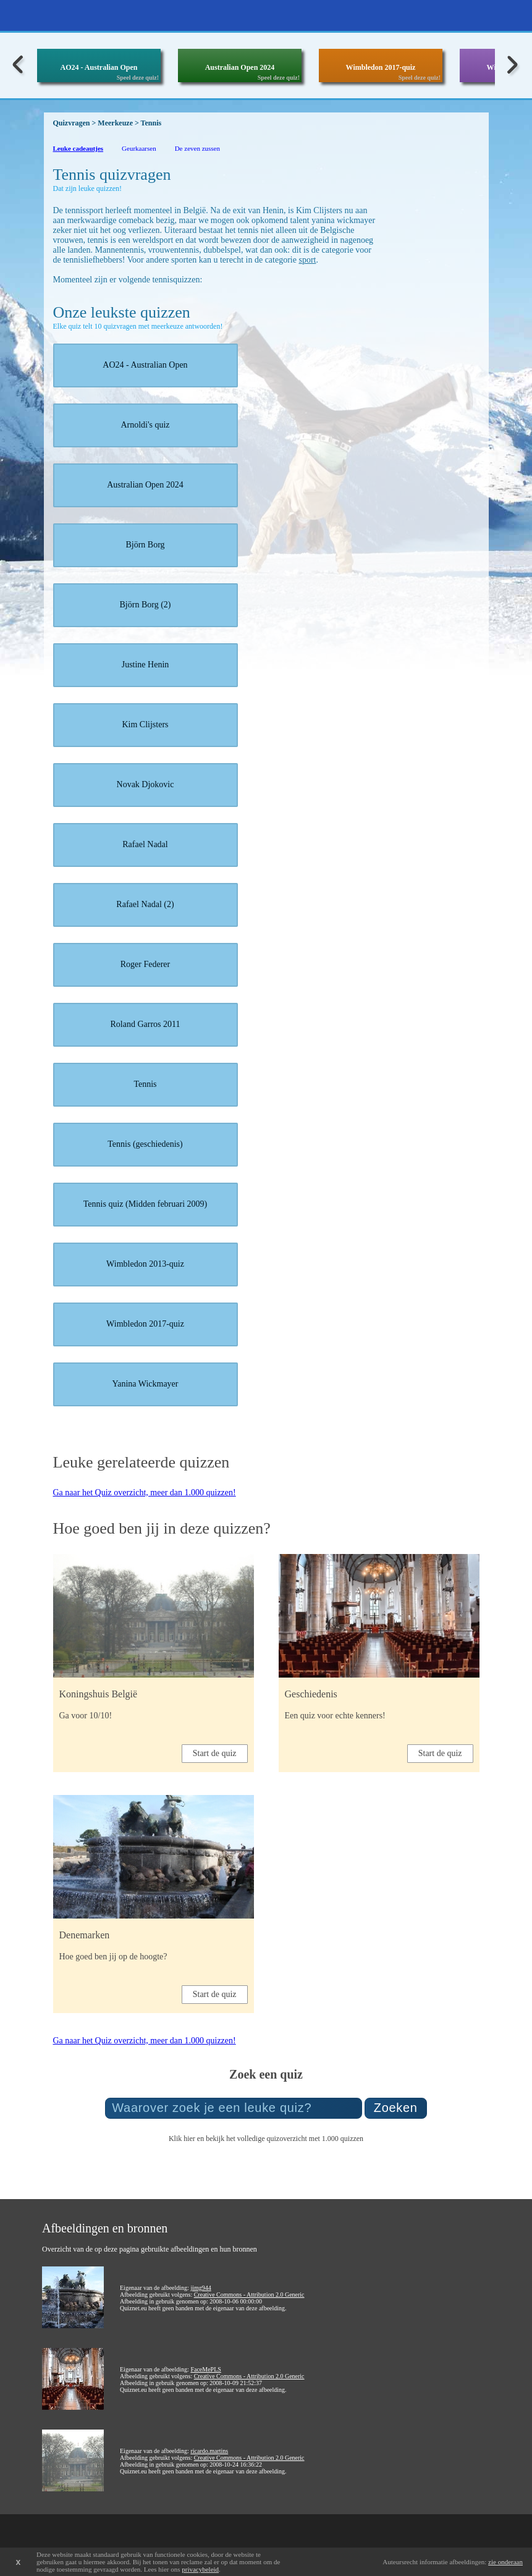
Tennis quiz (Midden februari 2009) (145, 1204)
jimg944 (200, 2287)
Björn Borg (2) (145, 604)
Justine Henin (145, 664)
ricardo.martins (209, 2450)
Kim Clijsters (145, 724)
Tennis (144, 1084)
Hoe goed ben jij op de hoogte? (113, 1956)
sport (307, 259)
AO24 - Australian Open (98, 67)
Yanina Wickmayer (145, 1383)
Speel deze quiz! (138, 77)
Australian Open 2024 (240, 67)
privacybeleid (200, 2569)
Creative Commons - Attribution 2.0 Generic (249, 2294)
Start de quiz (215, 1753)
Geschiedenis (311, 1694)
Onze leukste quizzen (121, 312)
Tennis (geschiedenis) (145, 1144)
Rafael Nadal (144, 844)
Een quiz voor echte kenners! (335, 1715)
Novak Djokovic (145, 784)
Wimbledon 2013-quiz (145, 1264)
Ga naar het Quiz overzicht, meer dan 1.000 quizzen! (144, 1492)
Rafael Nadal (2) (145, 904)
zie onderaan (505, 2561)
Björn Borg (144, 544)
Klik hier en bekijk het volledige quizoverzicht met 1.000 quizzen (266, 2138)
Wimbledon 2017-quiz (381, 67)
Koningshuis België (98, 1694)
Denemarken (84, 1935)
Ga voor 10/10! (85, 1715)
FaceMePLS (205, 2369)
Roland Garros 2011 (145, 1024)
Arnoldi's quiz (144, 424)
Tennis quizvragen (112, 175)
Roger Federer (145, 964)
